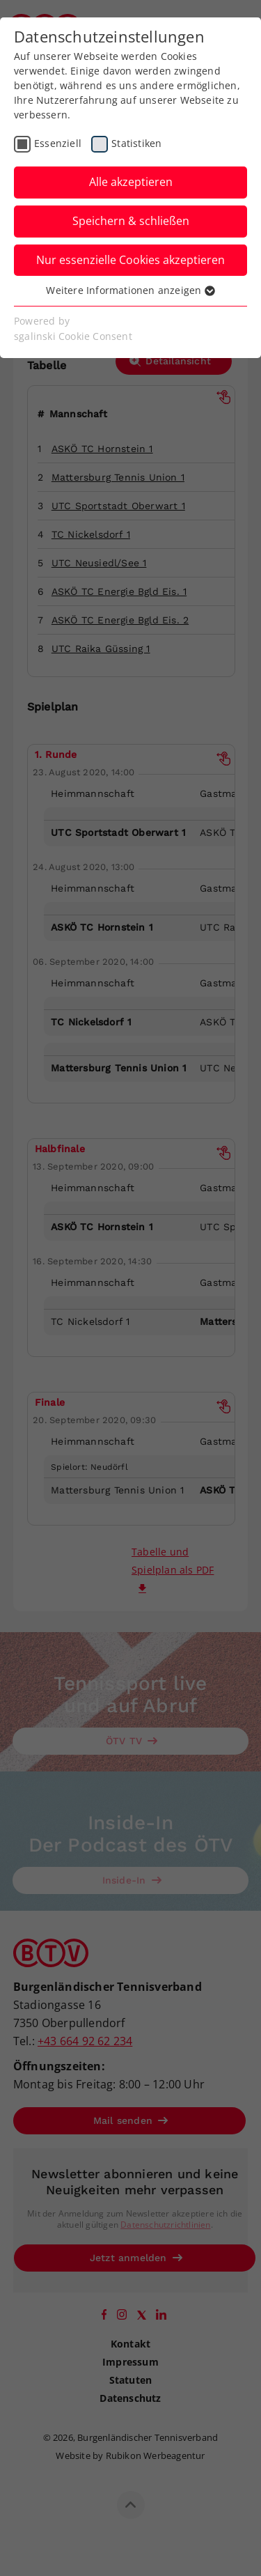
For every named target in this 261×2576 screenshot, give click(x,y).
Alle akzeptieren (131, 181)
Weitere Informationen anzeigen (130, 290)
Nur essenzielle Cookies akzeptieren (130, 259)
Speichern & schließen (130, 220)
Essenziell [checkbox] (57, 143)
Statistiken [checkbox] (136, 143)
